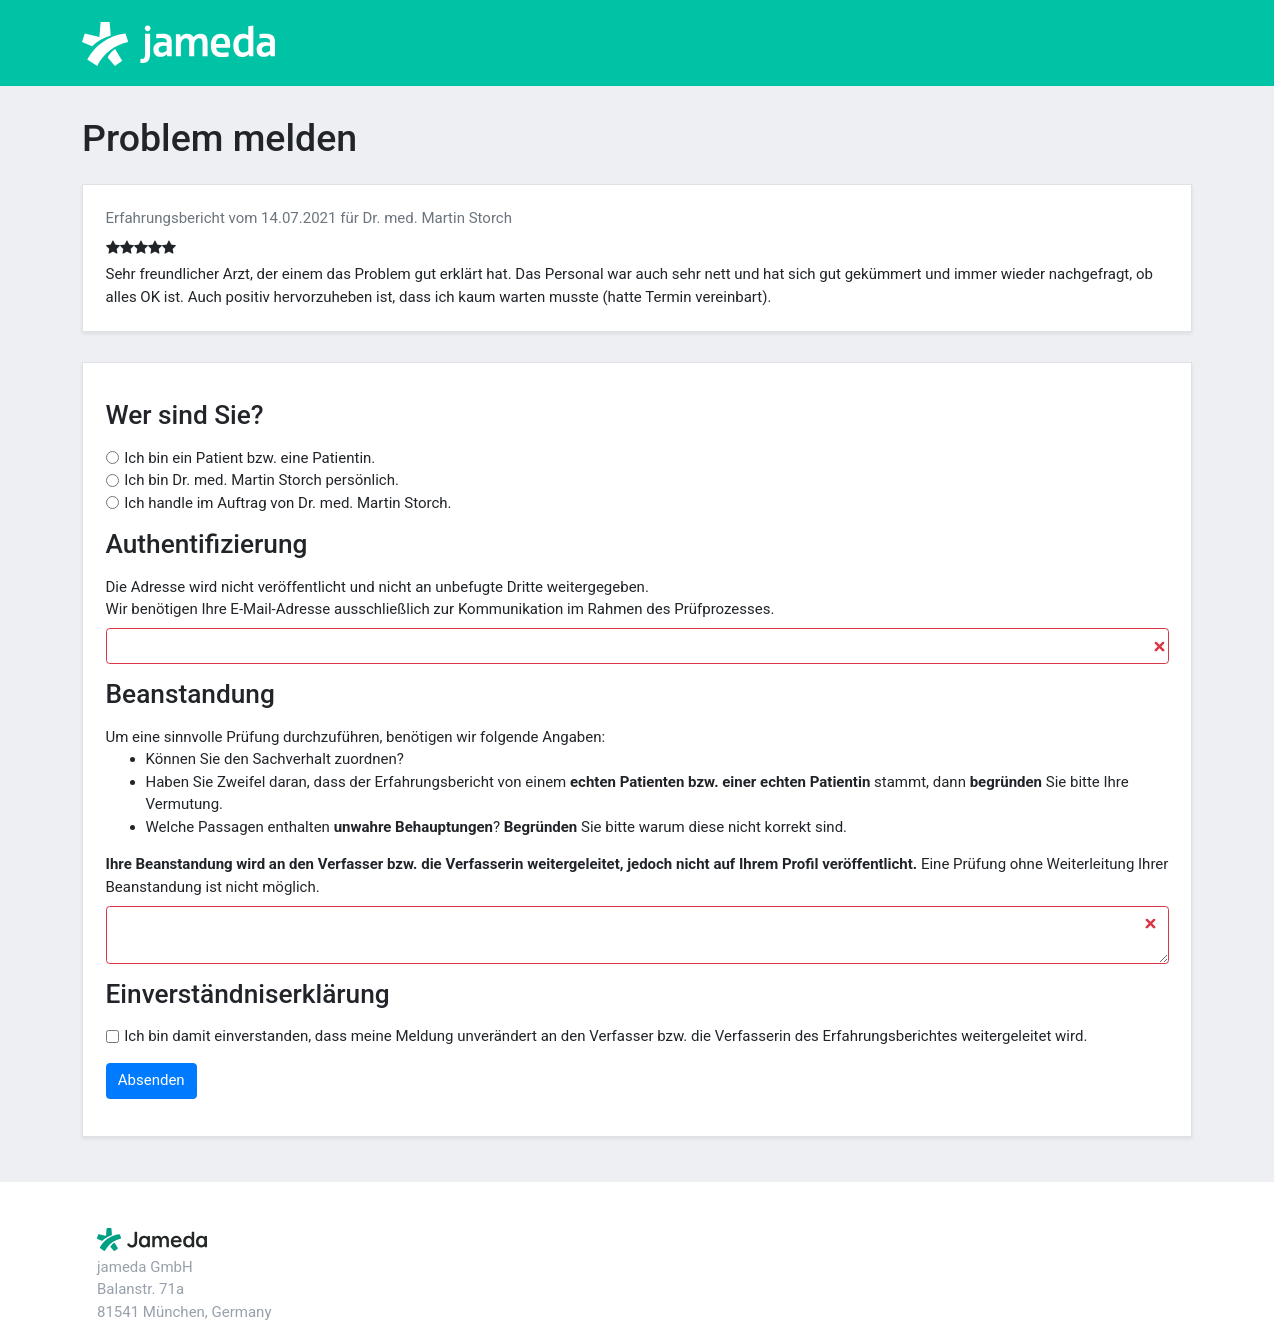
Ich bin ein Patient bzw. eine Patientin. (249, 458)
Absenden (151, 1080)
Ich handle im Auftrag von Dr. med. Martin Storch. (287, 503)
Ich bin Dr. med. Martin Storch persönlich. (261, 480)
